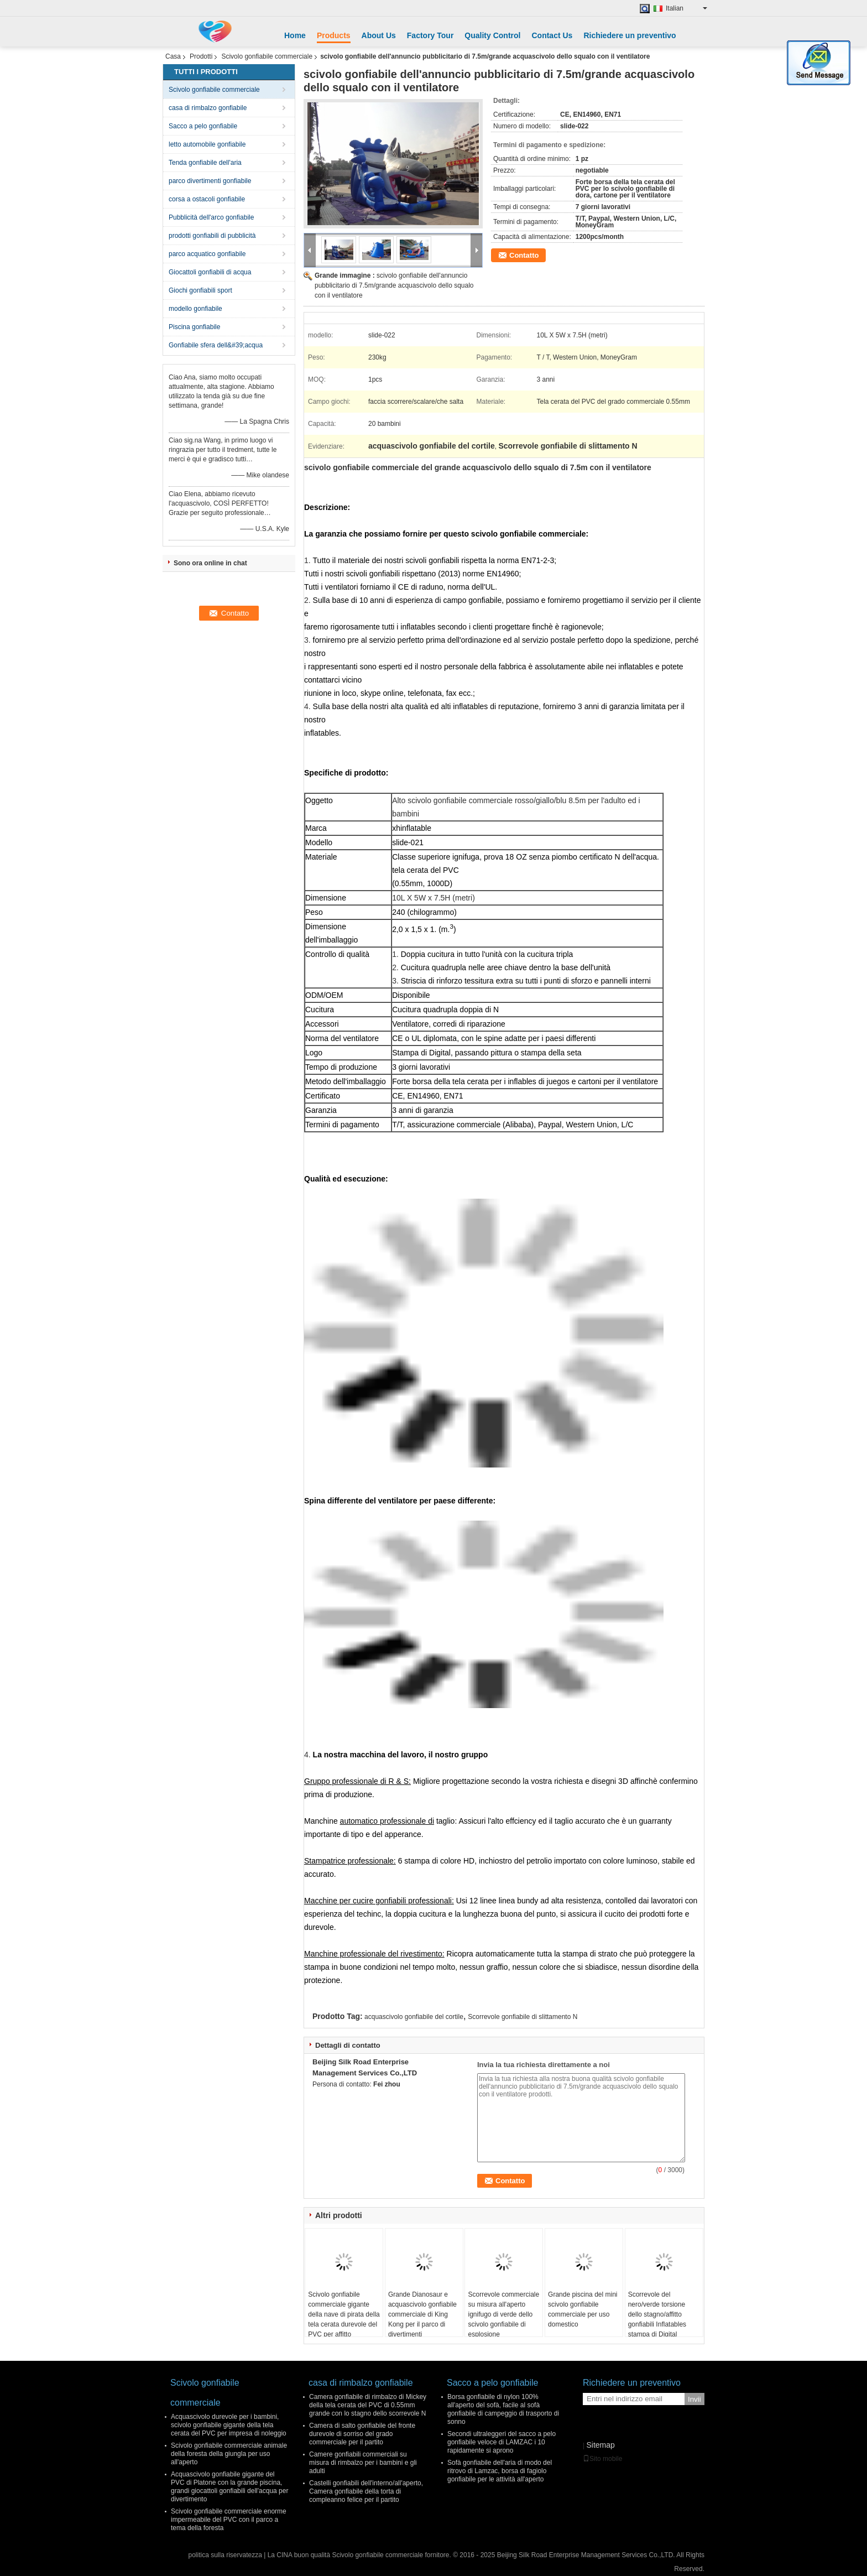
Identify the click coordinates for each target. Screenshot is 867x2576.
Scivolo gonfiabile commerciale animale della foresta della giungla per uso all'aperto (229, 2454)
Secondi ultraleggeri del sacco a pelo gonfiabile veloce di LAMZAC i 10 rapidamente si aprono (501, 2442)
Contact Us (551, 35)
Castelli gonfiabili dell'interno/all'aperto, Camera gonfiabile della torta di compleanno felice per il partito (366, 2491)
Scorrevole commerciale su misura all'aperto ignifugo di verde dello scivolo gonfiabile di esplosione (503, 2314)
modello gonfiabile (195, 309)
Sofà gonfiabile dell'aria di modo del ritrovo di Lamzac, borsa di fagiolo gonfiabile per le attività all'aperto (499, 2471)
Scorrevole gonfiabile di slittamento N (522, 2017)
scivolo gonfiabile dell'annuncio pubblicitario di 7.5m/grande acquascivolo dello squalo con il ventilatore (394, 285)
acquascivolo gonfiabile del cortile (413, 2017)
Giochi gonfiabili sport (200, 290)
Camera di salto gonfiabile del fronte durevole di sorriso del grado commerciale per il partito (362, 2434)
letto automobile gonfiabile (207, 144)
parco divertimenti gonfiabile (210, 181)
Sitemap (600, 2444)
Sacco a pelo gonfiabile (203, 126)
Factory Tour (430, 35)
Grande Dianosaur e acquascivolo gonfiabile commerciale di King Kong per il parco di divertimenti (422, 2314)
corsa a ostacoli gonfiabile (207, 199)
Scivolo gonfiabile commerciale (266, 56)
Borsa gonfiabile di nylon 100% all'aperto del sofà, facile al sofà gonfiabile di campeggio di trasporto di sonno (503, 2409)
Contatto (524, 255)
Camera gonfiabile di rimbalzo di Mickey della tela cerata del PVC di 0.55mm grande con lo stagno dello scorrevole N (367, 2405)
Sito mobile (602, 2459)
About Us (379, 35)
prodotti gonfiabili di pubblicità (212, 236)
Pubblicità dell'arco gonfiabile (211, 217)
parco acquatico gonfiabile (207, 254)
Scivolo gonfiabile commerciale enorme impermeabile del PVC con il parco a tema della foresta (228, 2519)
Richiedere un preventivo (629, 35)
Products (334, 35)
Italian (686, 8)
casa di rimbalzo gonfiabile (208, 108)
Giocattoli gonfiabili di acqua (210, 272)
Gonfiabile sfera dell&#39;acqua (216, 345)
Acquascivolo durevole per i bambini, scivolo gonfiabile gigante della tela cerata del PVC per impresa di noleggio (228, 2425)
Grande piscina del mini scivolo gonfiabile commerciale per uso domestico (582, 2309)
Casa (173, 56)
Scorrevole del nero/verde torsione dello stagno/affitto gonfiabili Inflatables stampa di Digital (657, 2314)
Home (295, 35)
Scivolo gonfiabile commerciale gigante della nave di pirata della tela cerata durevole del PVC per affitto (343, 2314)
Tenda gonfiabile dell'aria (205, 162)
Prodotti (201, 56)
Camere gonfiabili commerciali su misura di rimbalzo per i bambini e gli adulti (363, 2462)
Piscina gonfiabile (194, 327)
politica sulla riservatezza (225, 2555)
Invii (694, 2399)
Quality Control (492, 35)
